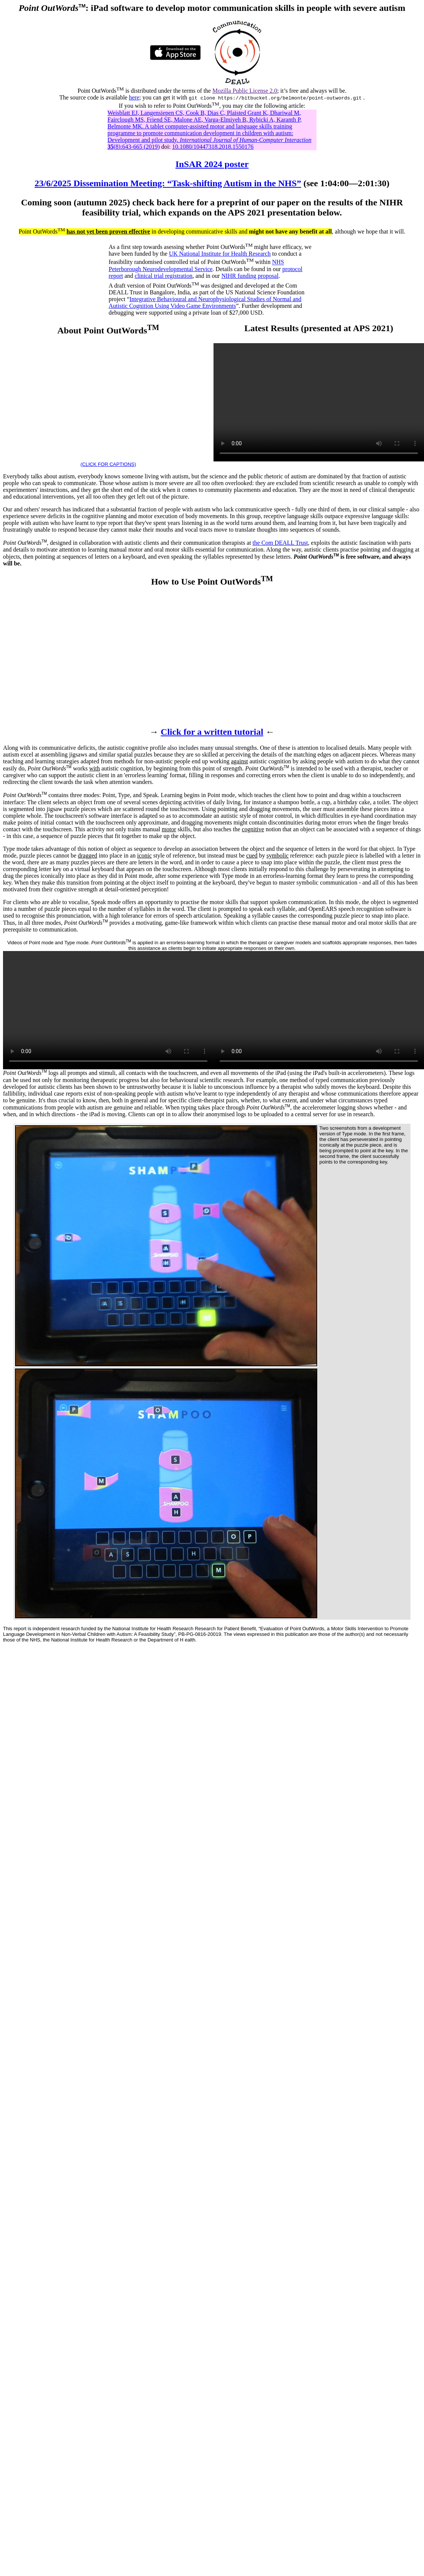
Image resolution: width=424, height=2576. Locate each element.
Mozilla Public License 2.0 (244, 90)
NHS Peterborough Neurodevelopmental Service (196, 265)
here (134, 97)
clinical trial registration (163, 276)
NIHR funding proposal (250, 276)
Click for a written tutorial (212, 732)
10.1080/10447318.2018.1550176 (212, 146)
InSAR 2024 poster (212, 164)
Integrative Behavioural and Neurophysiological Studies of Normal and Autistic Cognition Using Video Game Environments (205, 302)
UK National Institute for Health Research (220, 253)
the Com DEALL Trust (280, 543)
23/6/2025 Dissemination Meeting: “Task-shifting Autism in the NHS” (168, 183)
